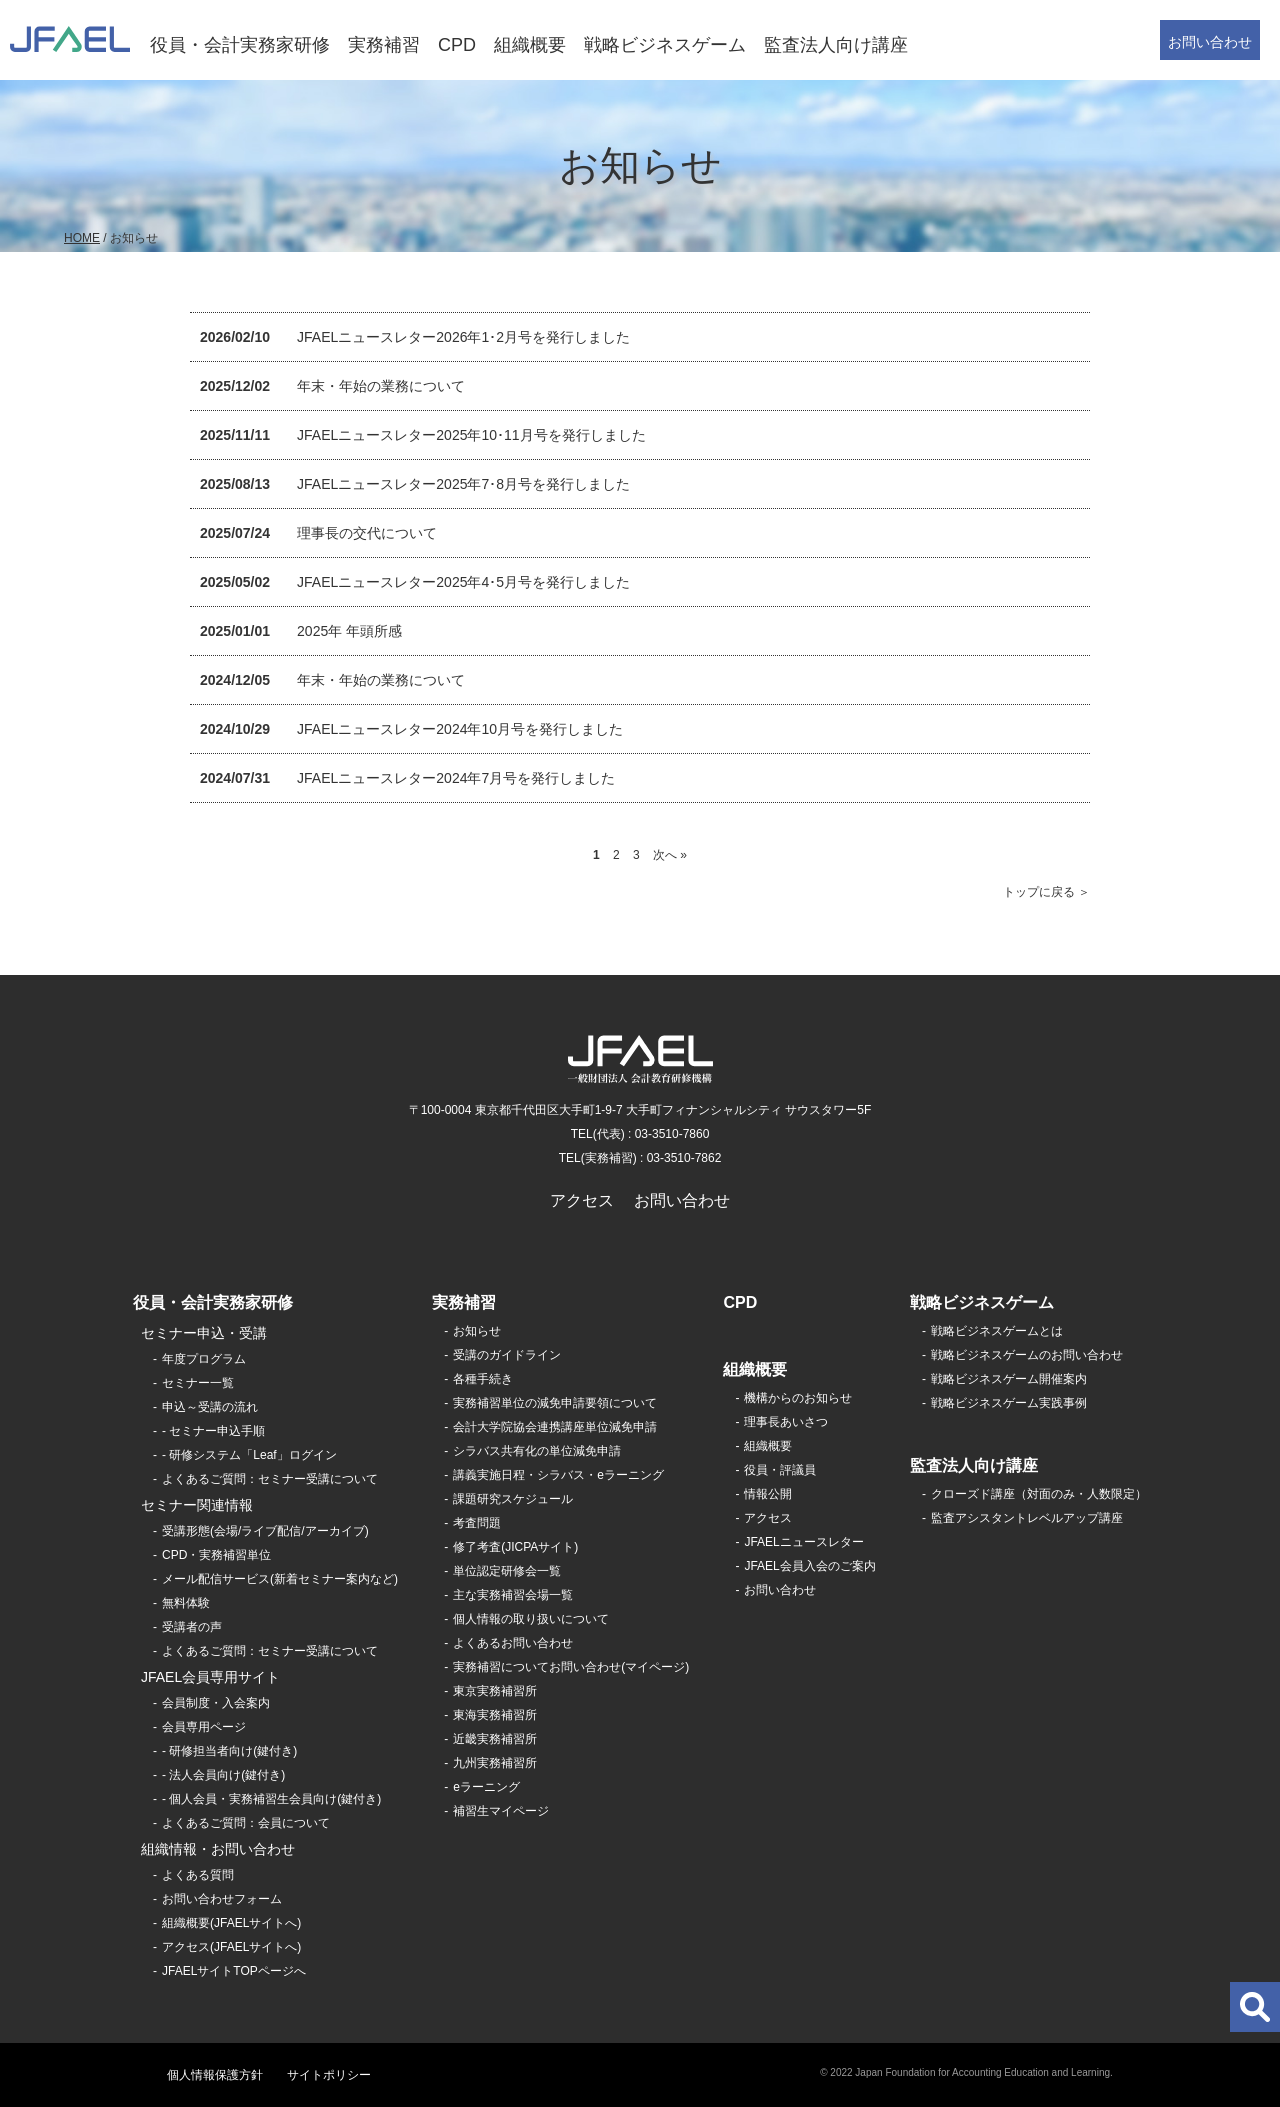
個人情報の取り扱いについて (531, 1619)
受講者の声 (192, 1627)
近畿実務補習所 (495, 1739)
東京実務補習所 (495, 1691)
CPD (457, 45)
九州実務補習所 (495, 1763)
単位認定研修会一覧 (507, 1571)
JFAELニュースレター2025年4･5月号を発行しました (463, 582)
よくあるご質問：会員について (246, 1823)
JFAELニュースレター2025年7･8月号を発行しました (463, 484)
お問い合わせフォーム (222, 1899)
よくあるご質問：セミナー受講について (270, 1479)
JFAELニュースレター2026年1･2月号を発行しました (463, 337)
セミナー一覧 (198, 1383)
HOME (82, 238)
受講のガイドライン (507, 1355)
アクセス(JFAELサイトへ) (231, 1947)
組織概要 (530, 45)
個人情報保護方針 (215, 2075)
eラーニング (486, 1787)
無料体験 (186, 1603)
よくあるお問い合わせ (513, 1643)
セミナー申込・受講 (204, 1333)
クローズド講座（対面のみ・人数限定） (1039, 1494)
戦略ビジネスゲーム (665, 45)
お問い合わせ (1210, 42)
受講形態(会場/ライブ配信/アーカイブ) (265, 1531)
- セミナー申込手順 (213, 1431)
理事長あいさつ (786, 1422)
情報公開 (768, 1494)
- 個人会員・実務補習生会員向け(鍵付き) (271, 1799)
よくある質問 (198, 1875)
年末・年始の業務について (381, 386)
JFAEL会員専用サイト (210, 1677)
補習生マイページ (501, 1811)
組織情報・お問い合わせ (218, 1849)
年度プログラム (204, 1359)
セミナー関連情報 (197, 1505)
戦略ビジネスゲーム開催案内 (1009, 1379)
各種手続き (483, 1379)
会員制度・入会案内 (216, 1703)
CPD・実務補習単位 (216, 1555)
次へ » (670, 855)
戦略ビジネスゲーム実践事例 (1009, 1403)
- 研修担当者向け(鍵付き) (229, 1751)
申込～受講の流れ (210, 1407)
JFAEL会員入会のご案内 (809, 1566)
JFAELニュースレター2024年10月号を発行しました (460, 729)
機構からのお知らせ (798, 1398)
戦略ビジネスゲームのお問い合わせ (1027, 1355)
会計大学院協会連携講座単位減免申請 (555, 1427)
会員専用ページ (204, 1727)
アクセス (582, 1200)
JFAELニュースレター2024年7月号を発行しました (456, 778)
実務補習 (384, 45)
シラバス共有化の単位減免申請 (537, 1451)
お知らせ (477, 1331)
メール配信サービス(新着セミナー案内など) (280, 1579)
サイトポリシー (329, 2075)
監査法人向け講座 (836, 45)
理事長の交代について (367, 533)
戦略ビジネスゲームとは (997, 1331)
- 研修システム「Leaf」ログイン (249, 1455)
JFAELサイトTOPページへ (234, 1971)
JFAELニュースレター (803, 1542)
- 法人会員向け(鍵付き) (223, 1775)
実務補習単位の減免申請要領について (555, 1403)
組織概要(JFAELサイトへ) (231, 1923)
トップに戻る (1039, 892)
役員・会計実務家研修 (240, 45)
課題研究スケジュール (513, 1499)
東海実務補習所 (495, 1715)
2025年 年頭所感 (349, 631)
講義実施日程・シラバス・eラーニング (558, 1475)
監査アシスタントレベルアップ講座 (1027, 1518)
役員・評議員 (780, 1470)
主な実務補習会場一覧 (513, 1595)
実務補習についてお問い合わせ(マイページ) (571, 1667)
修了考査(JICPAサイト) (515, 1547)
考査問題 (477, 1523)
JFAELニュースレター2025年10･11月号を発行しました (471, 435)
